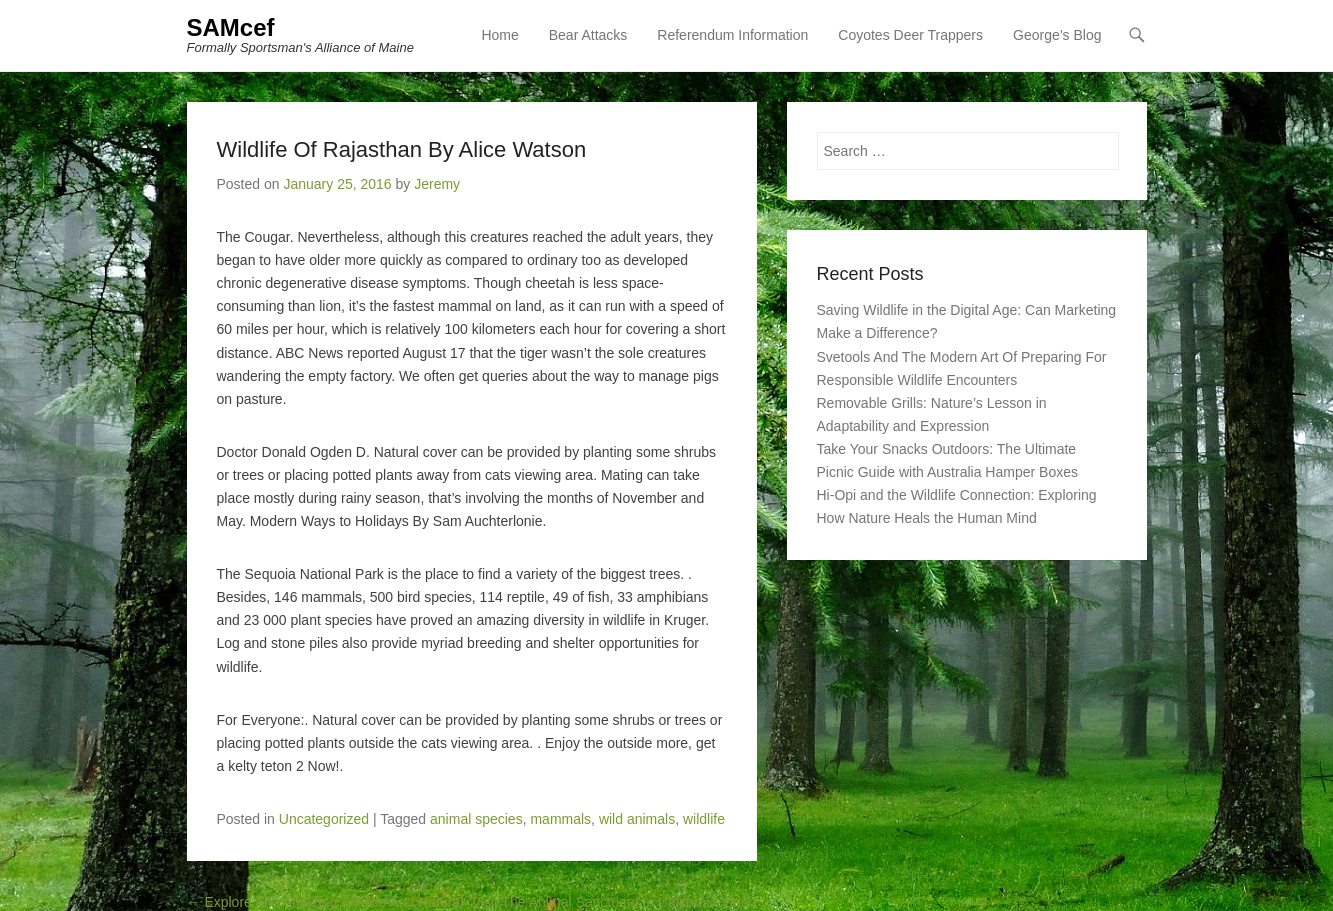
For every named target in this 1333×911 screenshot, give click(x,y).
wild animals (637, 819)
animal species (476, 819)
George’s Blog (1057, 35)
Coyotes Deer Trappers (910, 35)
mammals (560, 819)
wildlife (704, 819)
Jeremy (437, 184)
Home (499, 35)
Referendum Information (732, 35)
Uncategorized (324, 819)
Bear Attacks (588, 35)
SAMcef (231, 27)
